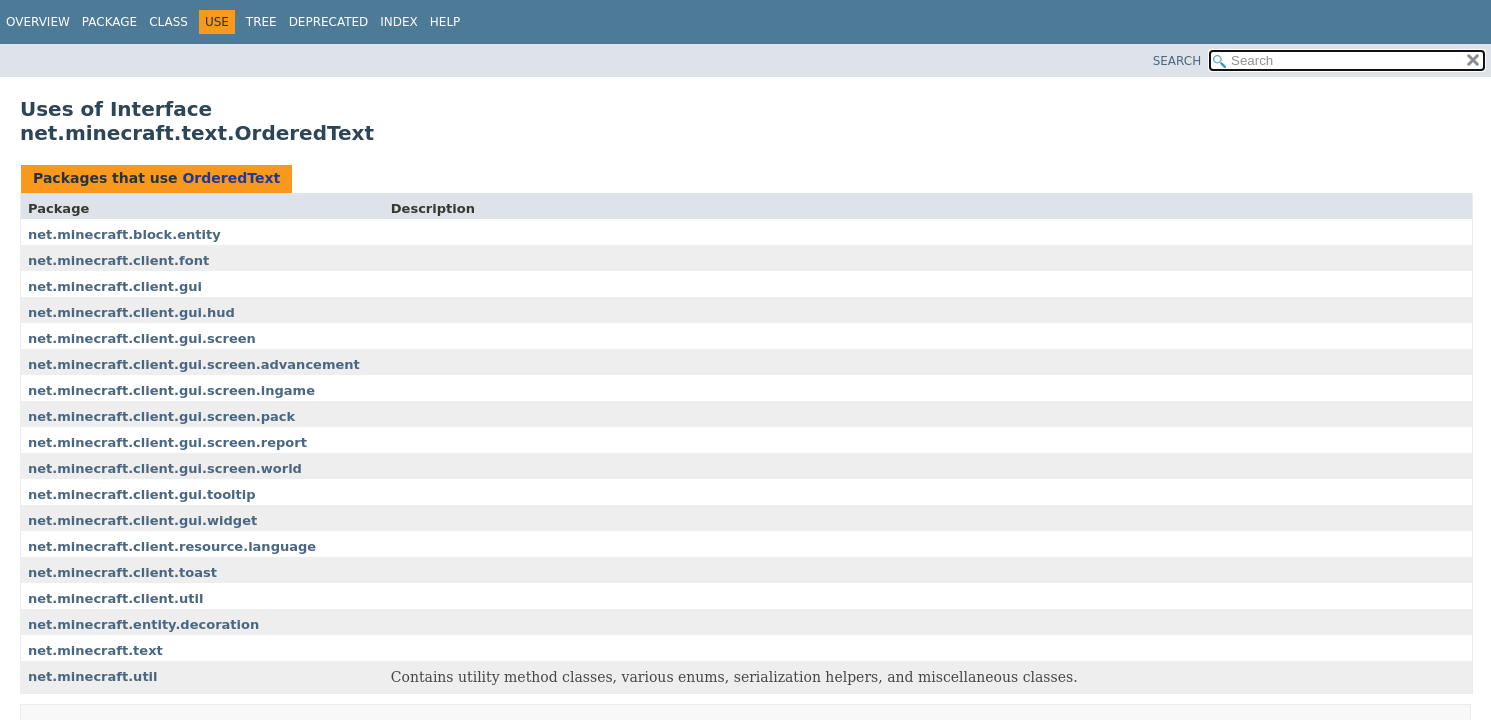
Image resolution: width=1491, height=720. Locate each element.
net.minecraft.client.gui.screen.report (167, 442)
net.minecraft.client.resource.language (172, 546)
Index (399, 22)
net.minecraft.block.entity (124, 234)
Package (109, 22)
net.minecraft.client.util (115, 598)
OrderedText (231, 178)
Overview (38, 22)
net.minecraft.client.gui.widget (142, 520)
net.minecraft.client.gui (115, 286)
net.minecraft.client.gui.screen (142, 338)
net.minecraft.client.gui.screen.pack (161, 416)
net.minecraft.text (95, 650)
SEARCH (1177, 61)
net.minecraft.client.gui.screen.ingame (171, 390)
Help (445, 22)
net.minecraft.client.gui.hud (131, 312)
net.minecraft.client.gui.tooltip (142, 494)
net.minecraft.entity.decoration (143, 624)
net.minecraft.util (93, 676)
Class (168, 22)
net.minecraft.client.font (118, 260)
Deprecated (329, 22)
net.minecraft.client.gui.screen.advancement (194, 364)
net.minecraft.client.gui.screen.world (165, 468)
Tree (261, 22)
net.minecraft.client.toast (122, 572)
